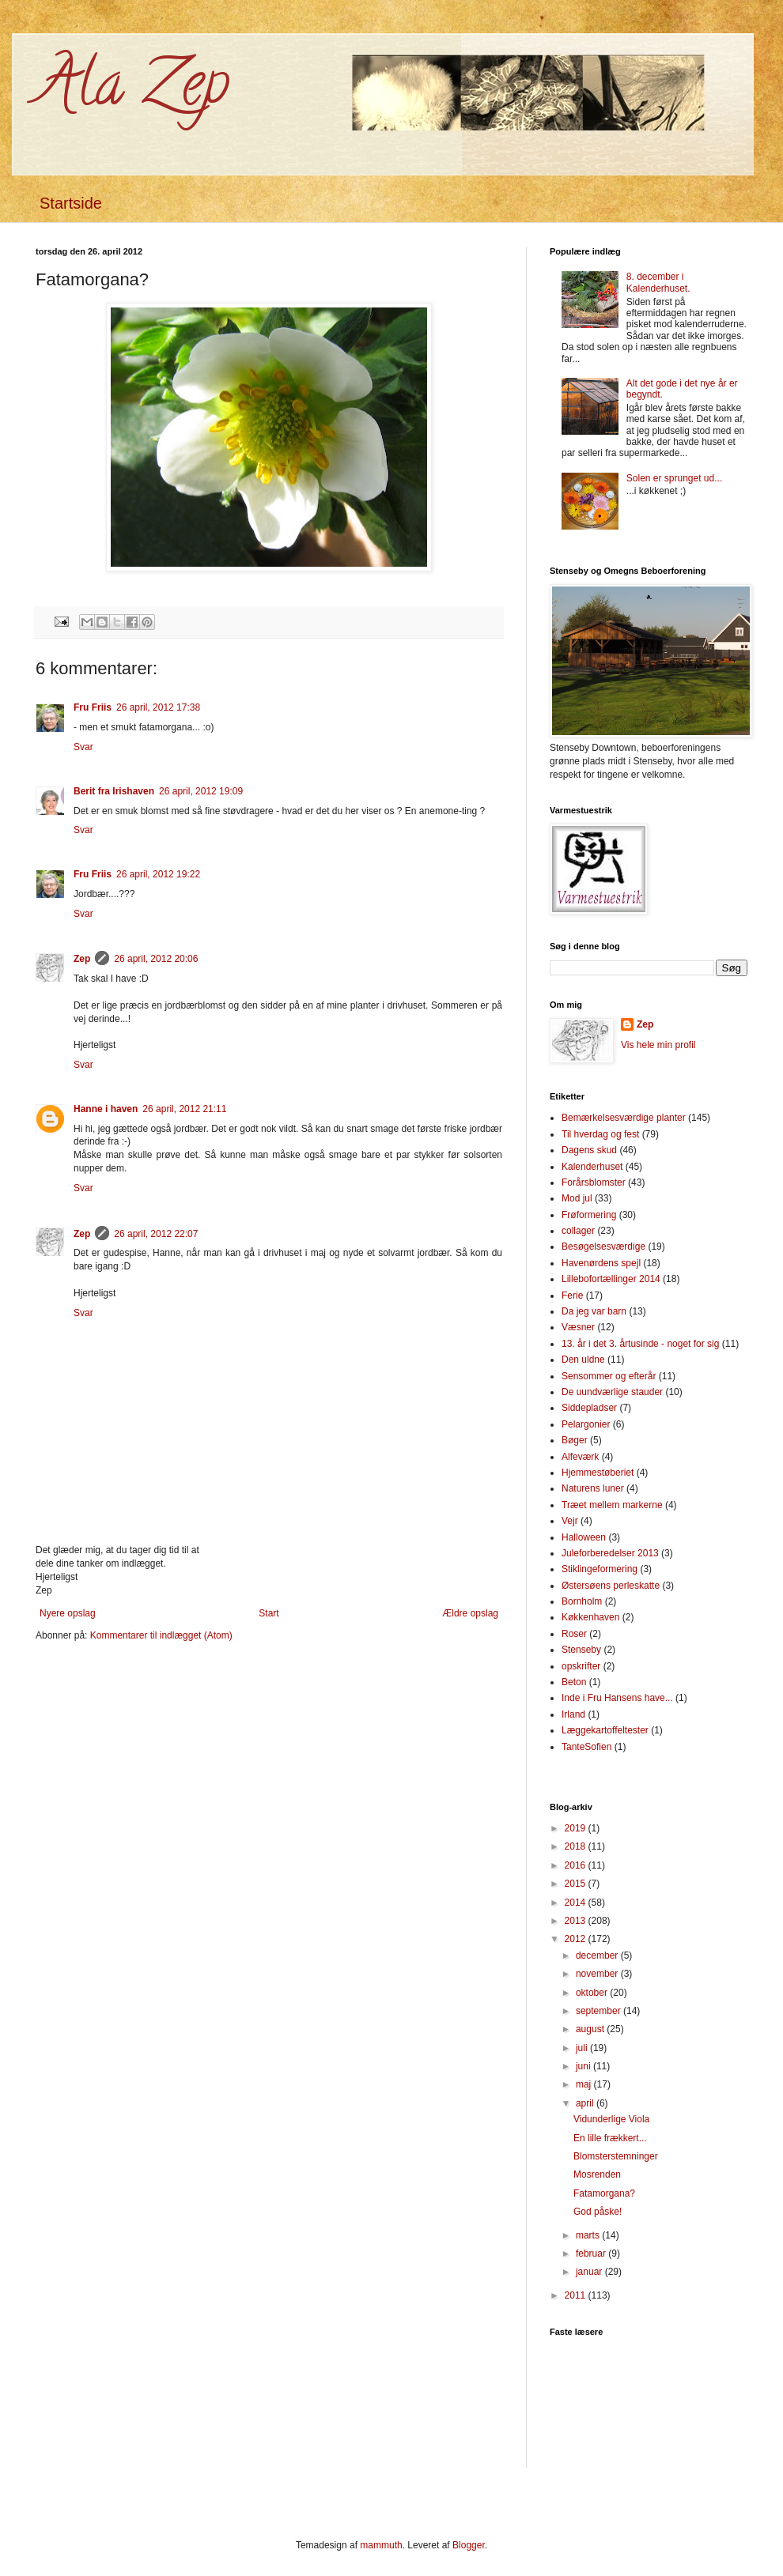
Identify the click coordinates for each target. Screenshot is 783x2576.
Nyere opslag (68, 1613)
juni (584, 2066)
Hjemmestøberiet (598, 1472)
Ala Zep (132, 90)
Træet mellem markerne (612, 1505)
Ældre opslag (470, 1613)
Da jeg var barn (594, 1311)
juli (583, 2048)
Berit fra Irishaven (114, 791)
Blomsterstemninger (615, 2156)
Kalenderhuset (592, 1166)
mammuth (381, 2545)
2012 (576, 1938)
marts (589, 2235)
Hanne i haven (106, 1109)
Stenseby (581, 1649)
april (586, 2103)
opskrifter (581, 1666)
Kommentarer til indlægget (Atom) (161, 1635)
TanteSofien (586, 1746)
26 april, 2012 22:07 (156, 1233)
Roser (574, 1633)
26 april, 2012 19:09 (201, 791)
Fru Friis (93, 707)
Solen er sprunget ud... (674, 478)
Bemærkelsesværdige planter (624, 1117)
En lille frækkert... (610, 2138)
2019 (576, 1828)
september (599, 2010)
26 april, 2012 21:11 (184, 1109)
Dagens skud (589, 1150)
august (591, 2029)
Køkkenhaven (590, 1617)
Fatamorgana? (604, 2193)
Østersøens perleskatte (611, 1585)
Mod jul (577, 1198)
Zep (82, 958)
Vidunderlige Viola (611, 2119)
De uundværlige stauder (612, 1391)
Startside (71, 203)
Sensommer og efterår (609, 1376)
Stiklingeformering (599, 1569)
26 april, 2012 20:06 (156, 958)
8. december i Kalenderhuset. (658, 282)
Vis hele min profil (658, 1044)
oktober (593, 1992)
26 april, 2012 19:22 (158, 874)
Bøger (575, 1440)
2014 (576, 1902)
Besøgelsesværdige (603, 1246)
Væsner (578, 1327)
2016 (576, 1865)
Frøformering (589, 1214)
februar (592, 2253)
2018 (576, 1846)
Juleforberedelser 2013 (610, 1553)
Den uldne (583, 1359)
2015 (576, 1883)
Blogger (468, 2545)
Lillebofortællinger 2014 (611, 1278)
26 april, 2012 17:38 (158, 707)
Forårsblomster (594, 1182)
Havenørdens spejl (601, 1263)
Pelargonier (586, 1424)
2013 (576, 1920)
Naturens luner (593, 1488)
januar (590, 2271)
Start (268, 1613)
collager (578, 1230)
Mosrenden (597, 2174)
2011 (576, 2295)
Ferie (572, 1295)
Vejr (570, 1520)
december (598, 1955)
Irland (573, 1714)
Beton (574, 1682)
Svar (83, 746)
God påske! (597, 2211)
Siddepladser (589, 1407)
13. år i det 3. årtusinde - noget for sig (640, 1343)
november (598, 1973)
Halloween (584, 1537)
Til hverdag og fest (600, 1134)
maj (585, 2084)
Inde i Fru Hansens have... (617, 1697)
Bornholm (582, 1601)
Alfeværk (580, 1456)
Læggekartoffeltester (605, 1730)
